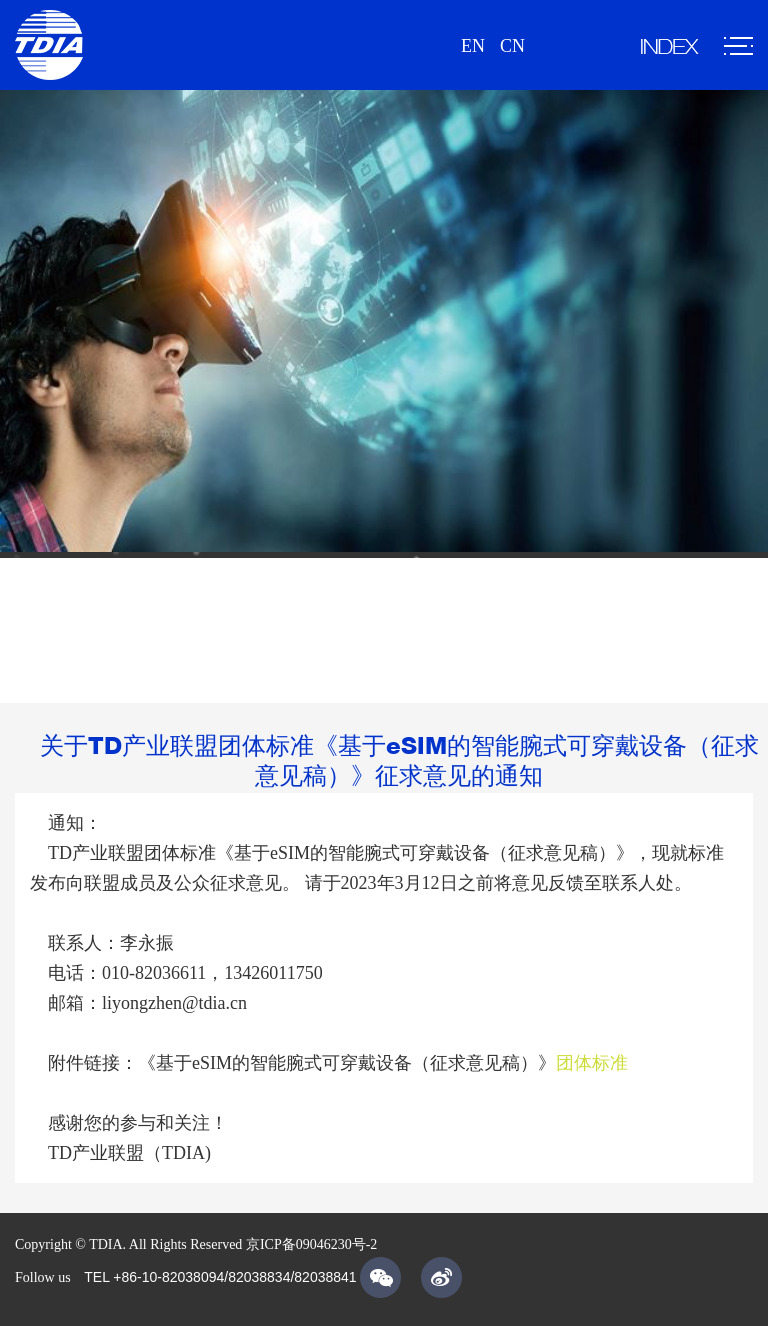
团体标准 (592, 1063)
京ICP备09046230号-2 (311, 1244)
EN (473, 46)
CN (512, 46)
